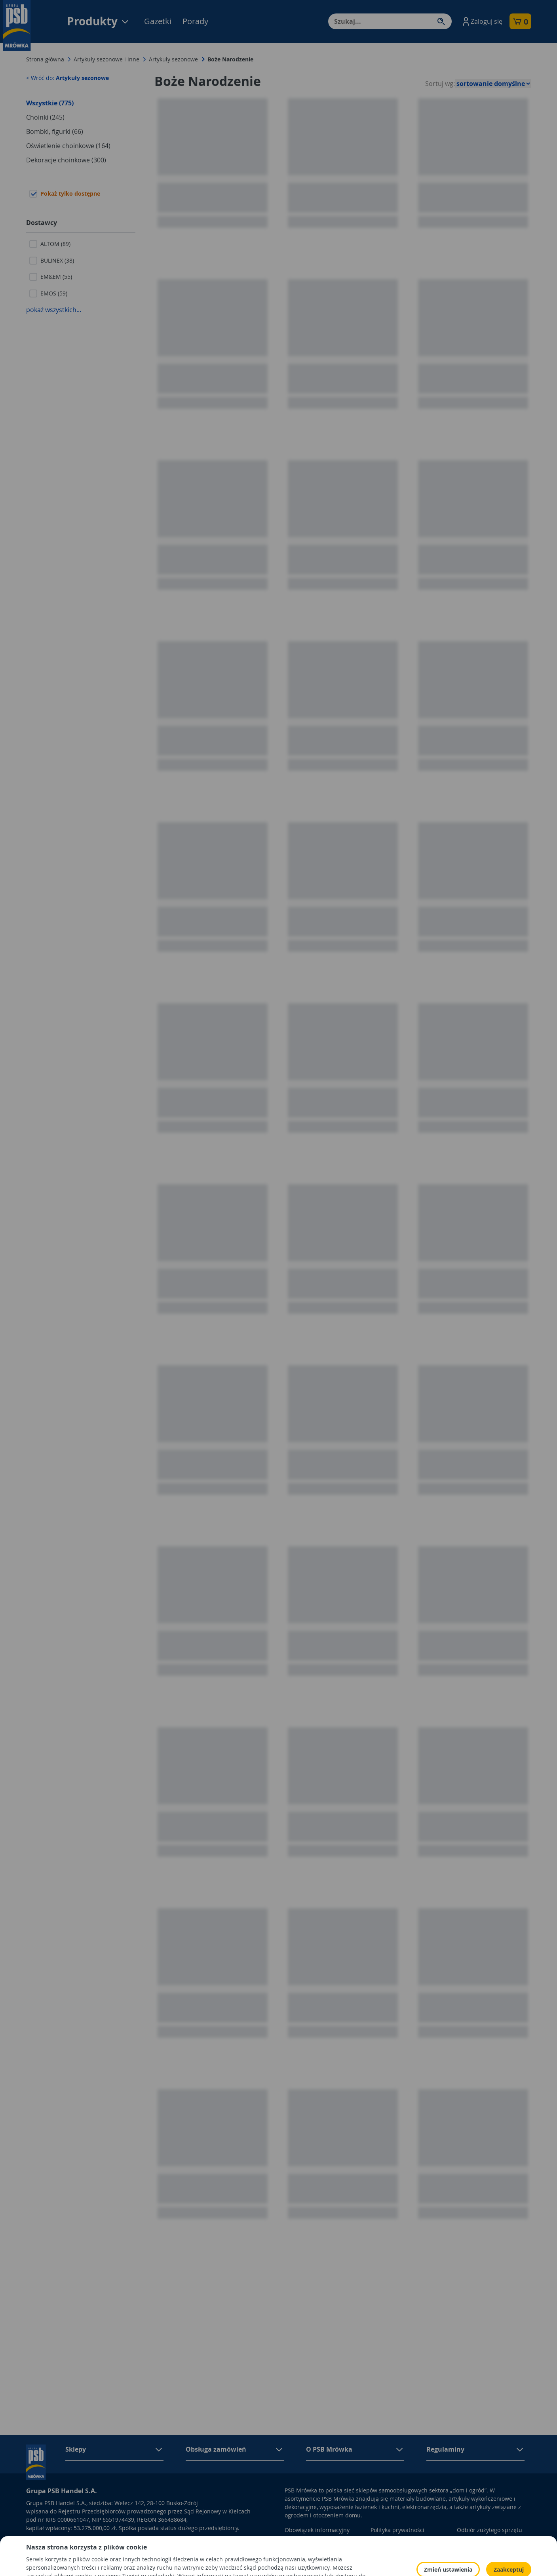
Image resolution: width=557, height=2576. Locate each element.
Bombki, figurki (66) (54, 131)
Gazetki (157, 21)
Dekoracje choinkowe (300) (66, 160)
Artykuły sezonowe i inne (106, 59)
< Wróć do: (67, 78)
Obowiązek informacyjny (317, 2530)
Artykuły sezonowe (173, 59)
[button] (481, 21)
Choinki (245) (45, 117)
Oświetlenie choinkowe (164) (68, 145)
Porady (195, 21)
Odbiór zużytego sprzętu (489, 2530)
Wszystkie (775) (50, 103)
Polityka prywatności (397, 2530)
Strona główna (45, 59)
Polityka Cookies (392, 2541)
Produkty (98, 21)
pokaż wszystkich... (53, 309)
